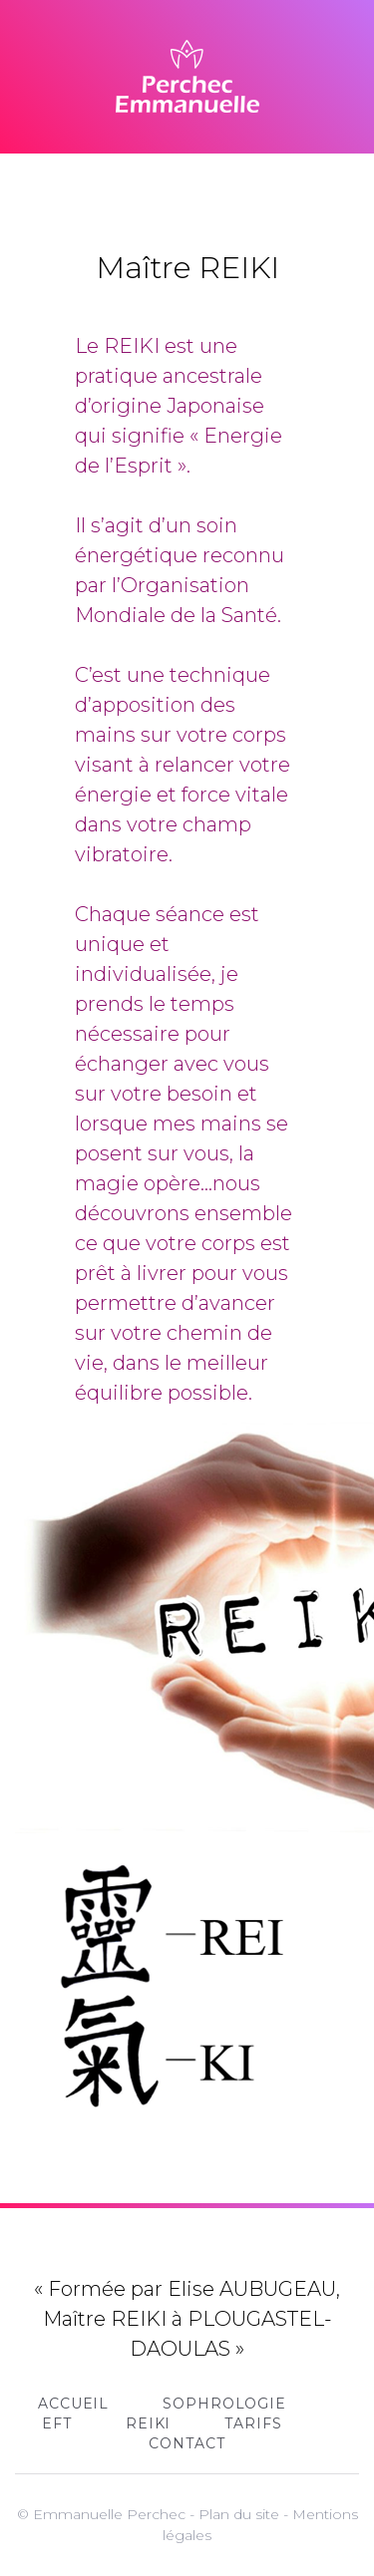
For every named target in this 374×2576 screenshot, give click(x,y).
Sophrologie (224, 2404)
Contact (186, 2443)
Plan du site (238, 2514)
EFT (57, 2423)
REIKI (148, 2423)
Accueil (73, 2404)
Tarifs (252, 2423)
